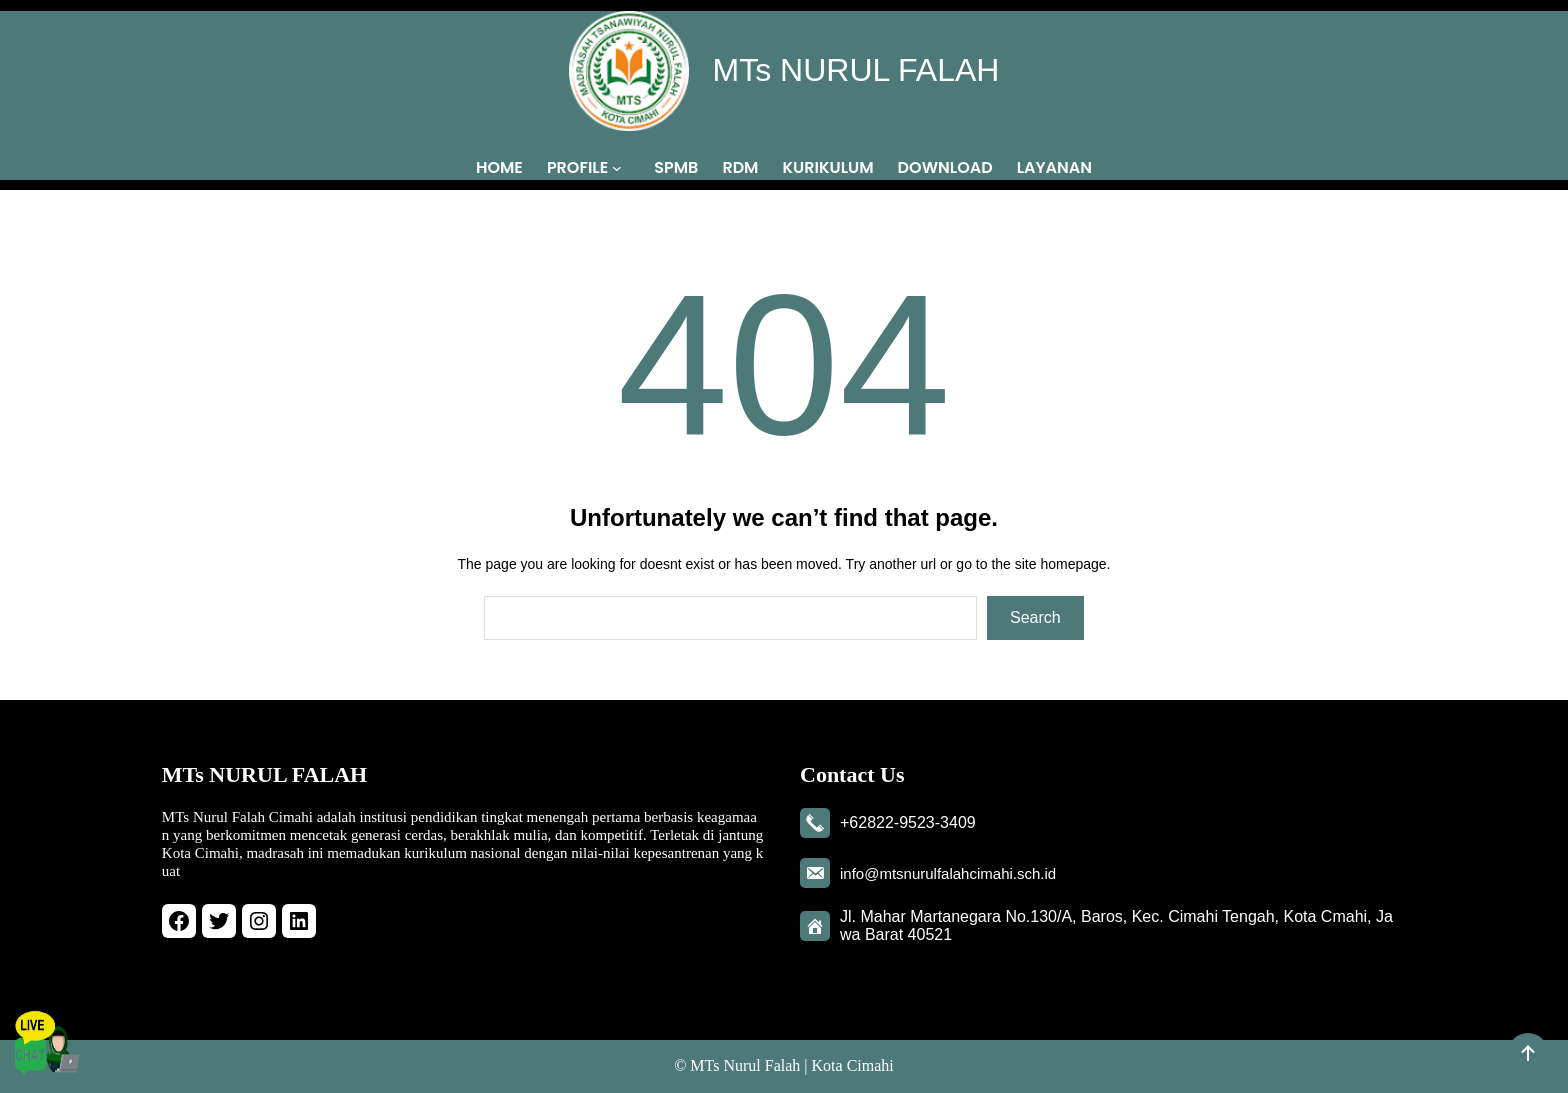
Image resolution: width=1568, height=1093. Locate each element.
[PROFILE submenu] (621, 167)
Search (1035, 617)
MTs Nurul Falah (745, 1065)
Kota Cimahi (853, 1065)
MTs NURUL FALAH (856, 70)
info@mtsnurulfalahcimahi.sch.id (948, 873)
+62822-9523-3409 (908, 822)
